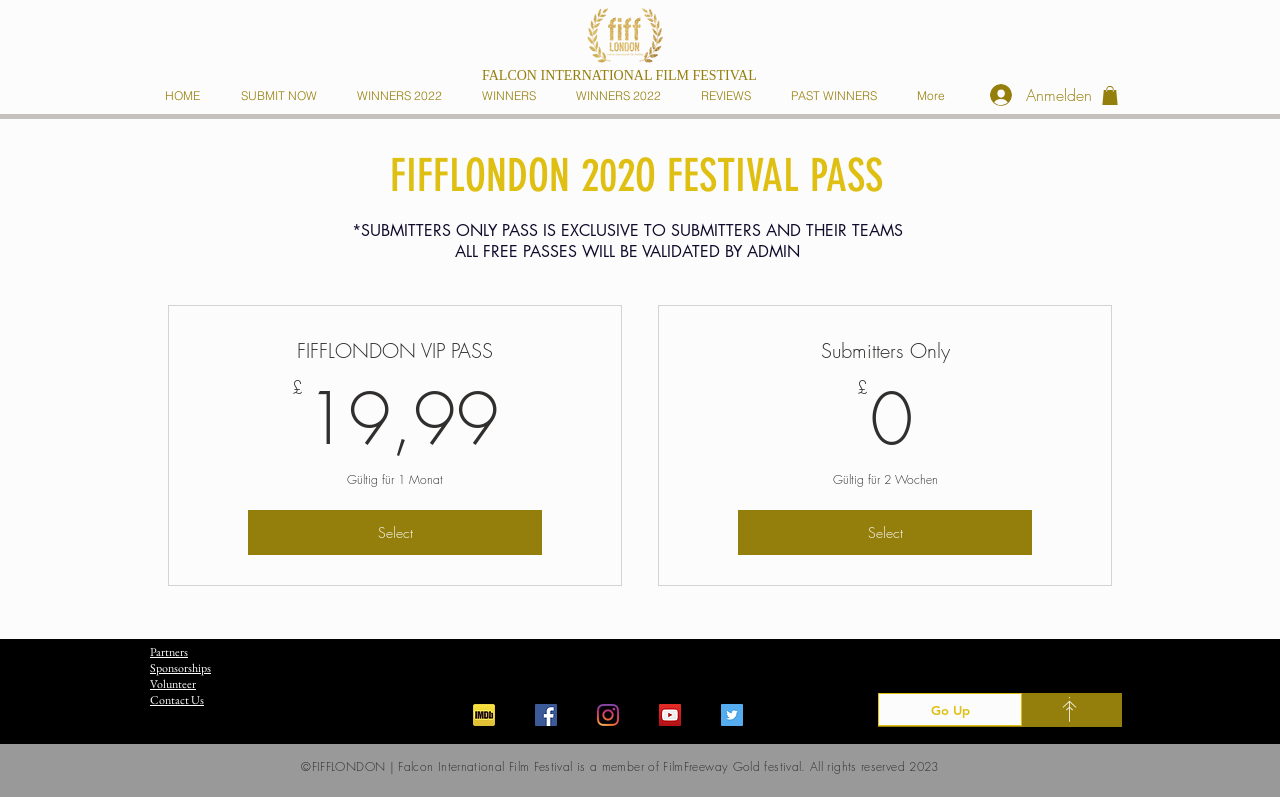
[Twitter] (732, 715)
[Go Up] (950, 709)
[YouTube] (670, 715)
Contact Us (177, 700)
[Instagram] (608, 715)
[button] (513, 95)
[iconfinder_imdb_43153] (484, 715)
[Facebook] (546, 715)
